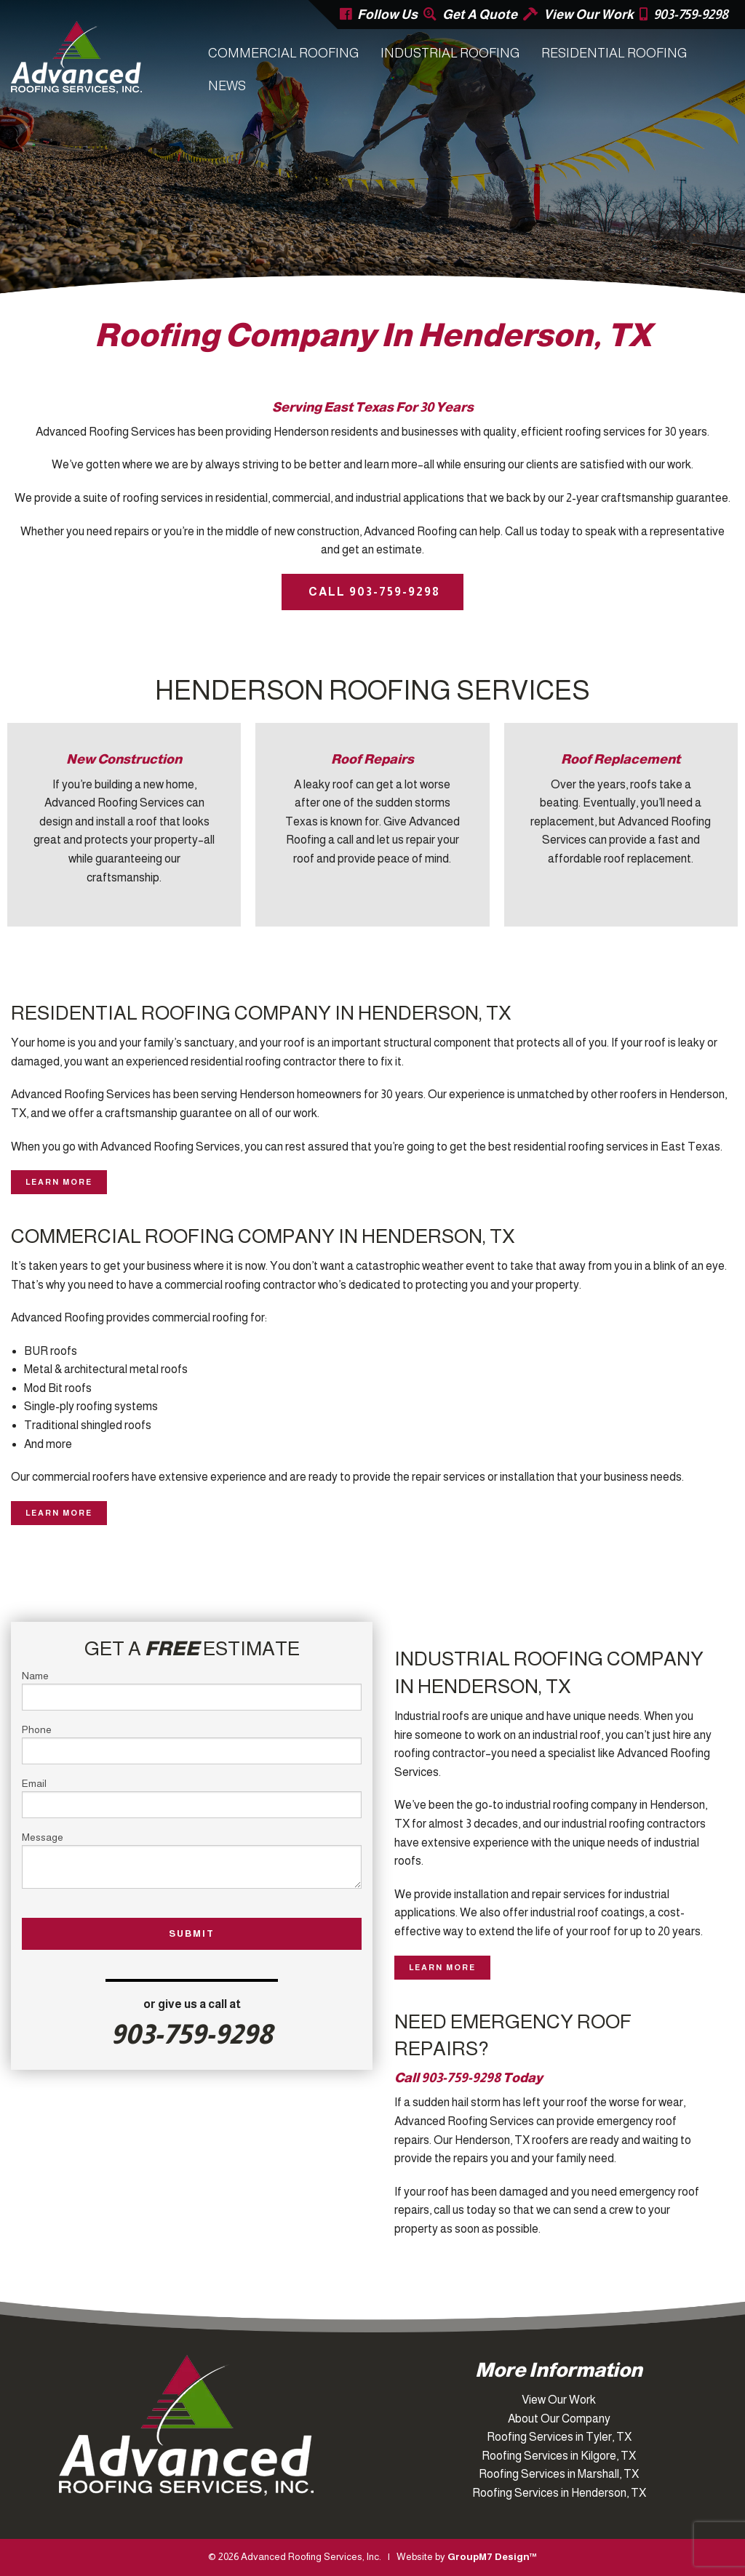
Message (192, 1860)
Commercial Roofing (283, 53)
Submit (192, 1933)
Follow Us (387, 14)
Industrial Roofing (450, 53)
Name (192, 1690)
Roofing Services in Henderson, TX (559, 2493)
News (227, 86)
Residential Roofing (614, 53)
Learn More (58, 1181)
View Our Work (588, 14)
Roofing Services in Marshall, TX (559, 2474)
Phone (192, 1744)
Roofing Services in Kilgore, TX (559, 2455)
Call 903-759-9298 (372, 591)
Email (192, 1797)
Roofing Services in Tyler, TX (559, 2437)
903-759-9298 (690, 14)
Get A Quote (479, 14)
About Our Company (559, 2418)
